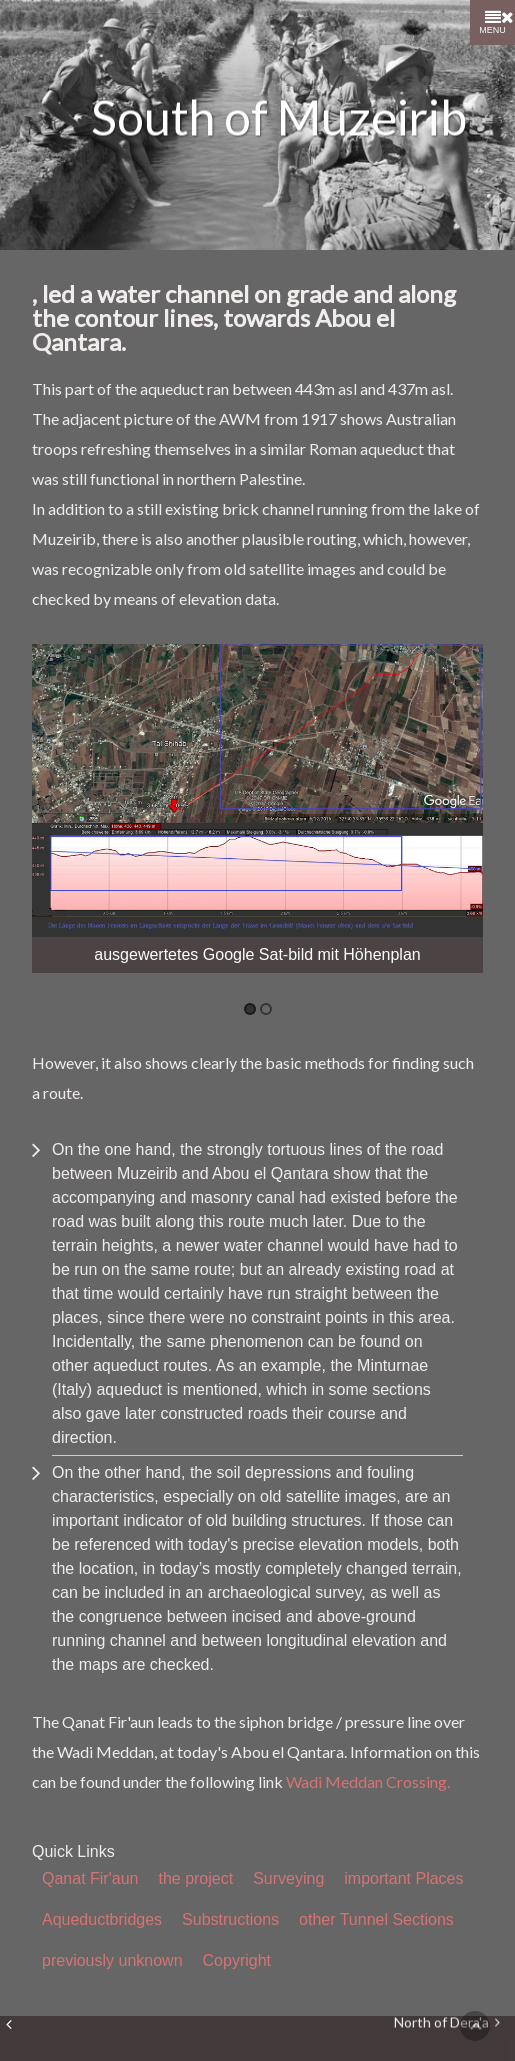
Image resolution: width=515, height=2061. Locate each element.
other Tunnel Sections (376, 1919)
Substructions (230, 1919)
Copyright (237, 1960)
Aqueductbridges (102, 1919)
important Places (403, 1878)
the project (195, 1878)
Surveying (288, 1878)
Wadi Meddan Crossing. (368, 1781)
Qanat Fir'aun (90, 1878)
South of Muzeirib (279, 117)
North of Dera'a (447, 2023)
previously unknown (112, 1960)
